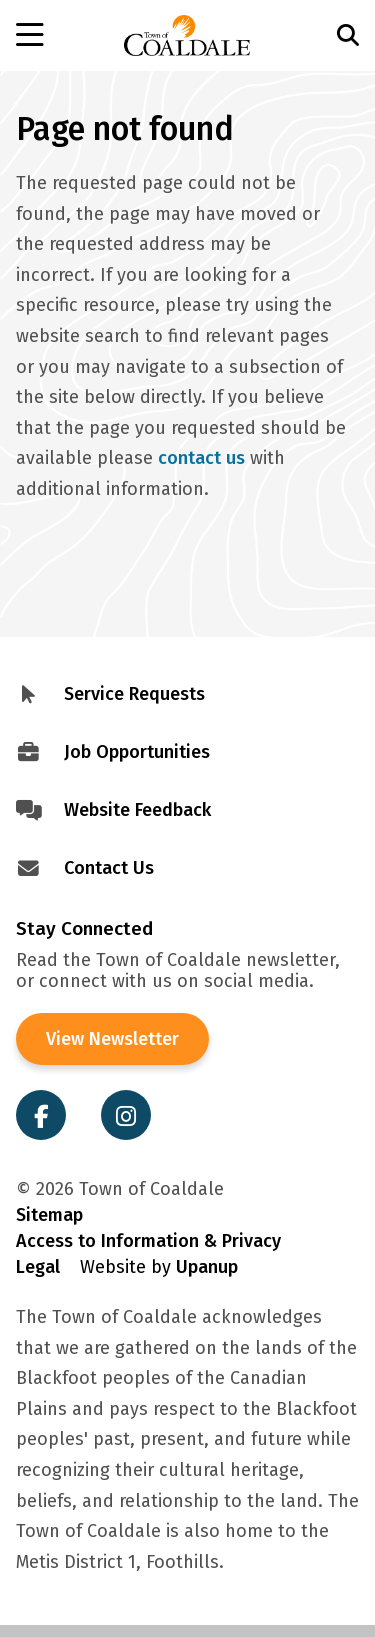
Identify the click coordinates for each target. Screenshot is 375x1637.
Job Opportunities (137, 752)
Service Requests (134, 694)
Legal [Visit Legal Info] (38, 1267)
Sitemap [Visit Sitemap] (49, 1215)
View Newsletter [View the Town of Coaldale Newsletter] (112, 1039)
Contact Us (109, 868)
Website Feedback (137, 810)
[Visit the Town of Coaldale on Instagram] (126, 1115)
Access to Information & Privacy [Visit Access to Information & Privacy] (148, 1241)
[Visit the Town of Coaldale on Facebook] (41, 1115)
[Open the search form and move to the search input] (325, 35)
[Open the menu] (50, 36)
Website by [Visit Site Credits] (159, 1267)
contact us (201, 458)
